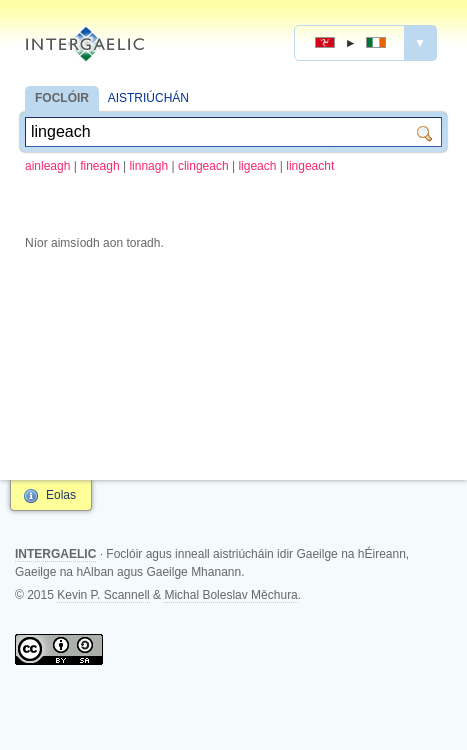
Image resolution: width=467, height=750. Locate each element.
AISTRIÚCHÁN (148, 98)
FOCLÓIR (62, 98)
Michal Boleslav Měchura (230, 595)
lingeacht (310, 166)
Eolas (61, 495)
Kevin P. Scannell (103, 595)
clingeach (203, 166)
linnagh (148, 166)
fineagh (99, 166)
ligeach (257, 166)
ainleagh (47, 166)
